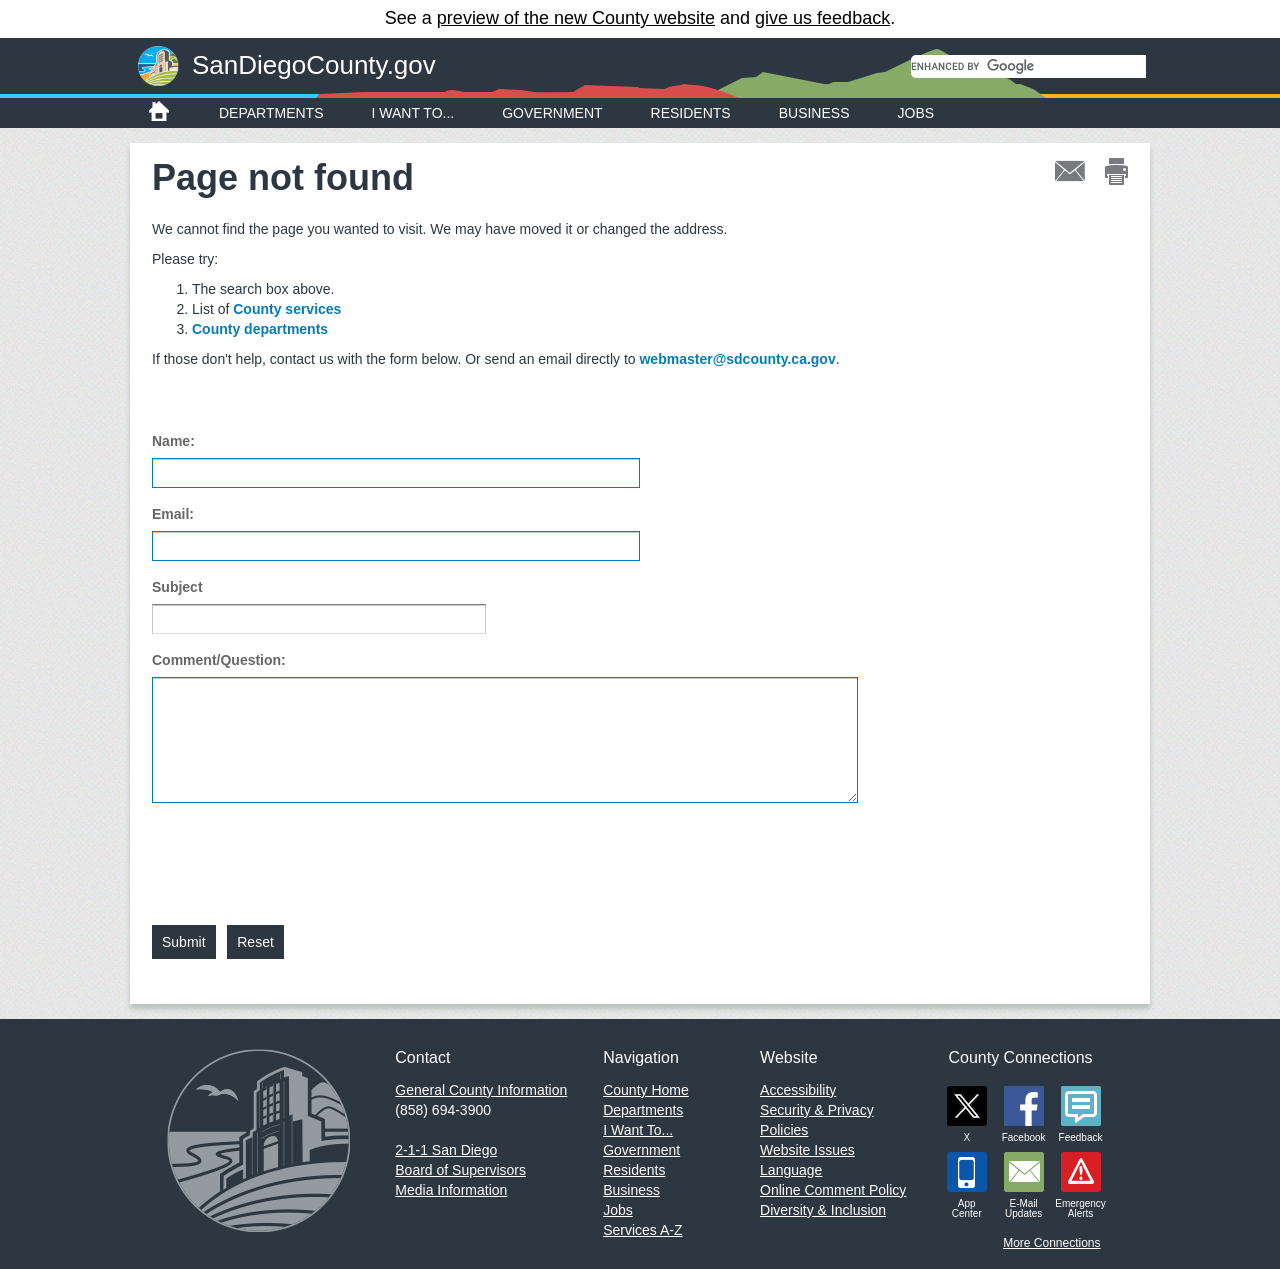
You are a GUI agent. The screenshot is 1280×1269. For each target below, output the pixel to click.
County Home (646, 1090)
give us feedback (822, 18)
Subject (177, 587)
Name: (173, 441)
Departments (271, 113)
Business (814, 113)
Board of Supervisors (460, 1170)
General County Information (481, 1090)
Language (791, 1170)
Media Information (451, 1190)
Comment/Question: (219, 660)
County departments (260, 329)
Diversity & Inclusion (823, 1210)
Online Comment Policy (833, 1190)
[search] (1028, 66)
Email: (173, 514)
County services (287, 309)
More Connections (1051, 1243)
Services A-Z (642, 1230)
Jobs (916, 113)
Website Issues (807, 1150)
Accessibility (798, 1090)
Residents (691, 113)
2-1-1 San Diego (446, 1150)
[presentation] (304, 852)
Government (552, 113)
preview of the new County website (576, 18)
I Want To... (413, 113)
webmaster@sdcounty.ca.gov (737, 359)
